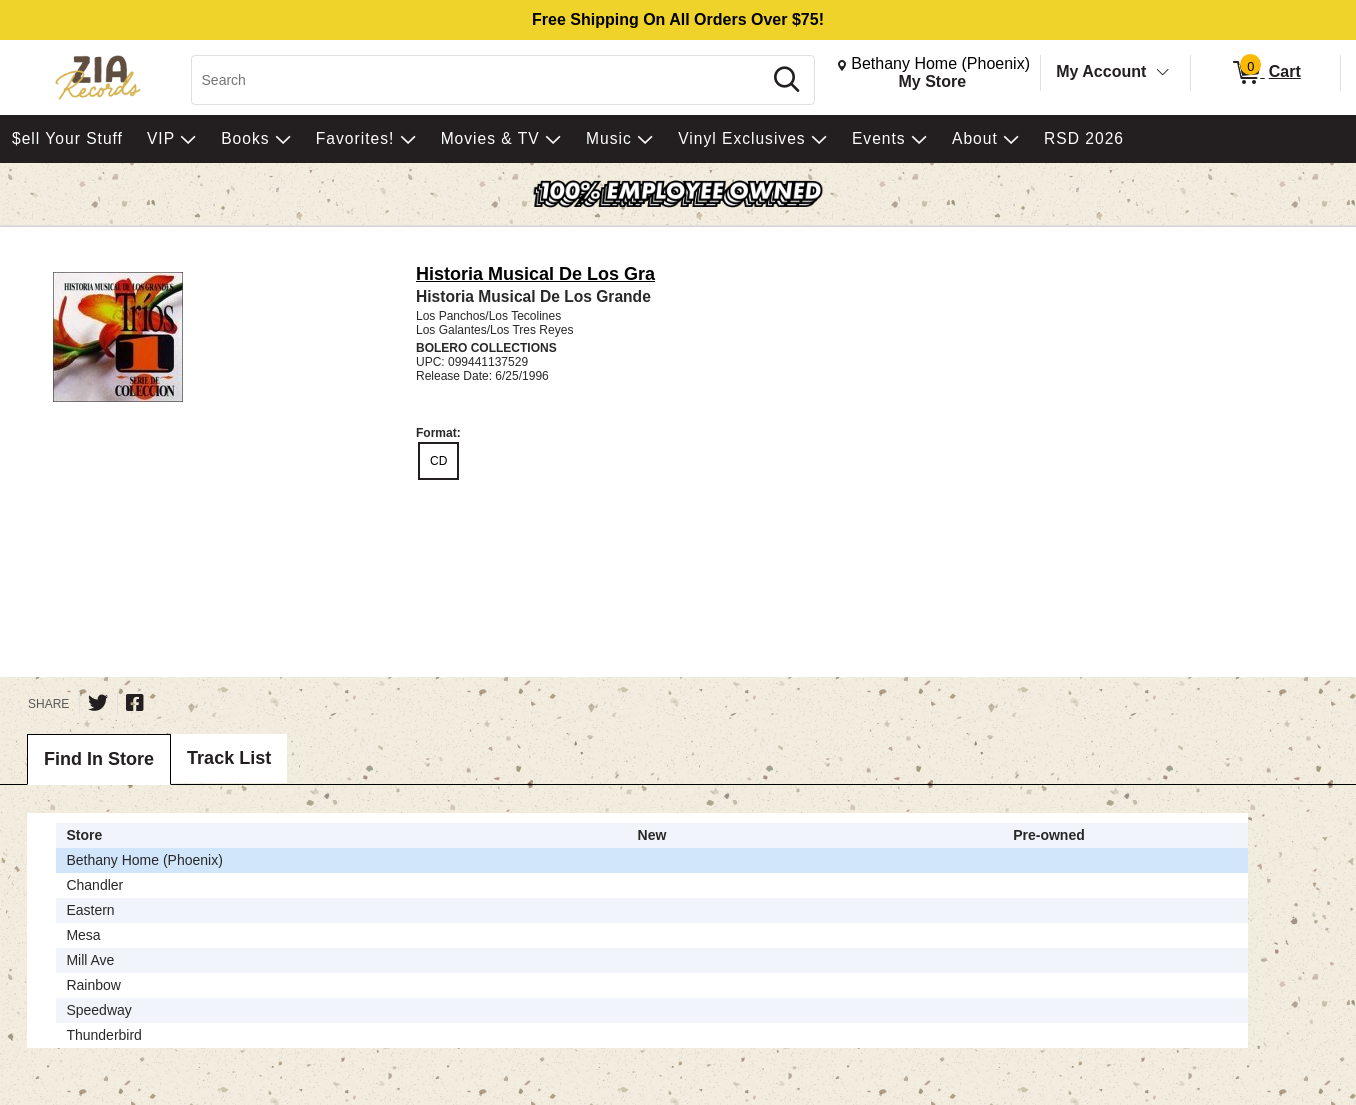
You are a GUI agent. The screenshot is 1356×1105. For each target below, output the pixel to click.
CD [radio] (438, 461)
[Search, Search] (479, 80)
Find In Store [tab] (99, 759)
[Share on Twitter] (98, 703)
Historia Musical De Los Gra (535, 274)
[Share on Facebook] (135, 703)
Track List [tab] (229, 758)
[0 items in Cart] (1265, 73)
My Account (1101, 71)
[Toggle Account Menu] (1163, 73)
